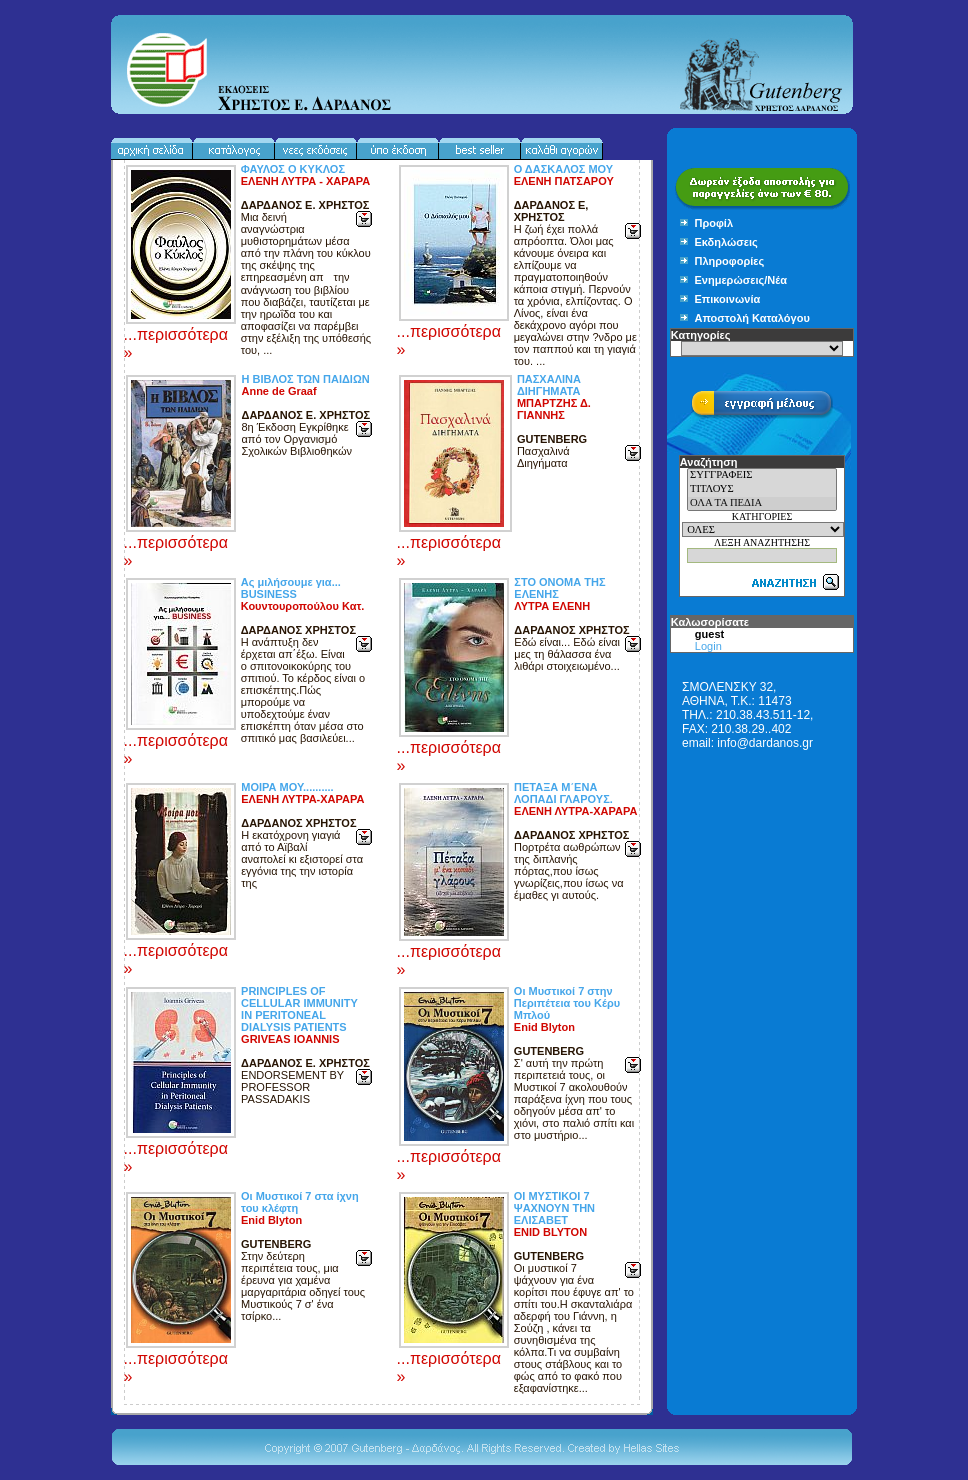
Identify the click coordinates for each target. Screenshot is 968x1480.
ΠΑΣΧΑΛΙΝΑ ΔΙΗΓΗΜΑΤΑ (549, 385)
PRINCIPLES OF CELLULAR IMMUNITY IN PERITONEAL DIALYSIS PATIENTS (299, 1009)
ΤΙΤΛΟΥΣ (762, 490)
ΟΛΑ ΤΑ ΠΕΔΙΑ (762, 504)
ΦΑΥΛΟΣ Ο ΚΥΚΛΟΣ (293, 169)
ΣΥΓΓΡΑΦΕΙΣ (762, 476)
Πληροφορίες (730, 261)
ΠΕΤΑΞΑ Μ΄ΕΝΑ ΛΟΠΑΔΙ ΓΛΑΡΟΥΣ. (563, 793)
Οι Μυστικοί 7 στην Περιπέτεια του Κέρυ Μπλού (567, 1003)
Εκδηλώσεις (726, 242)
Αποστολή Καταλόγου (752, 318)
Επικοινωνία (728, 299)
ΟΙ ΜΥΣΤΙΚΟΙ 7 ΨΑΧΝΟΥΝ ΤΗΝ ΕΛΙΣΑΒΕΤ (554, 1208)
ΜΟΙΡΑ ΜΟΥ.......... (287, 787)
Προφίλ (714, 223)
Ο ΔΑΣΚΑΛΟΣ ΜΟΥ (564, 169)
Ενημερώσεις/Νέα (741, 280)
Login (708, 646)
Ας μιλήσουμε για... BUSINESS (291, 588)
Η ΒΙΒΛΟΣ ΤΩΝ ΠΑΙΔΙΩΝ (305, 379)
